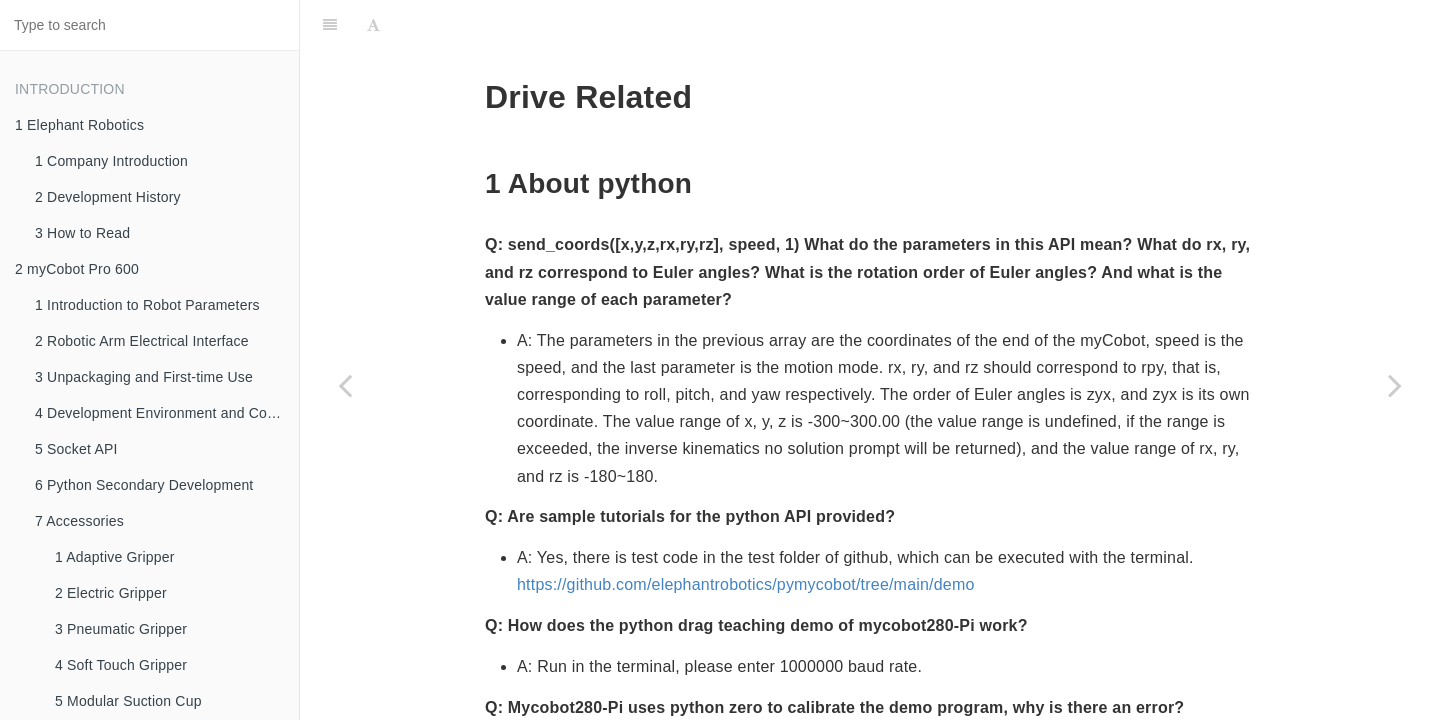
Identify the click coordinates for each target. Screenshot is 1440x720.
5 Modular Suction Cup (128, 701)
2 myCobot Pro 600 (77, 269)
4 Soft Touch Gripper (121, 665)
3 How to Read (82, 233)
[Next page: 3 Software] (1395, 385)
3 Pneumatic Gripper (121, 629)
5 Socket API (76, 449)
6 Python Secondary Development (144, 485)
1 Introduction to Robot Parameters (147, 305)
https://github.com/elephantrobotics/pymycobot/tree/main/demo (746, 534)
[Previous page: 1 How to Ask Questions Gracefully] (345, 385)
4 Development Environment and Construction (167, 413)
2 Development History (108, 197)
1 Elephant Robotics (79, 125)
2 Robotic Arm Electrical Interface (142, 341)
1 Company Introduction (111, 161)
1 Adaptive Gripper (115, 557)
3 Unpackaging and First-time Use (144, 377)
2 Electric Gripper (111, 593)
